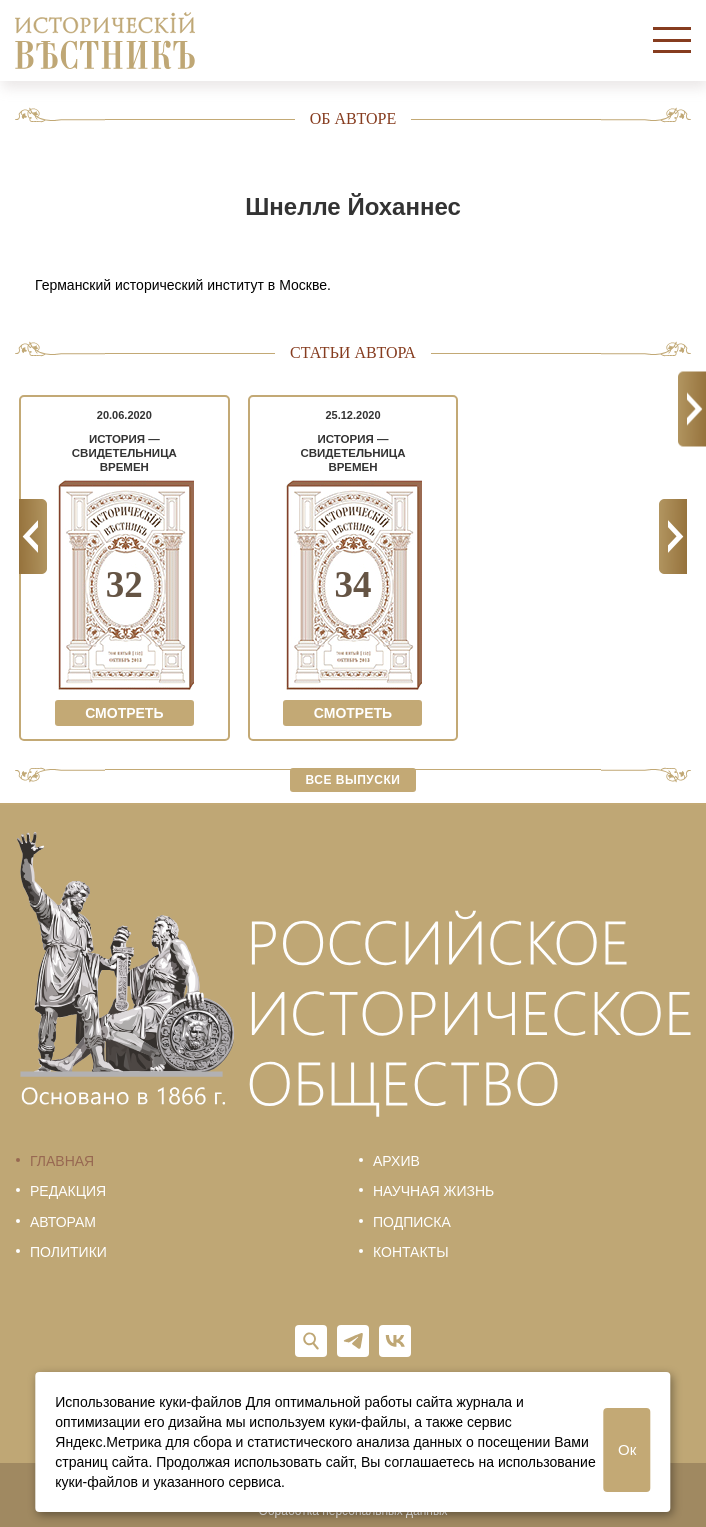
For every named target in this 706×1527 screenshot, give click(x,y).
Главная (62, 1161)
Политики (68, 1252)
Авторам (63, 1222)
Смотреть (124, 713)
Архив (396, 1161)
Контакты (411, 1252)
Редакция (68, 1191)
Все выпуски (353, 780)
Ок (627, 1449)
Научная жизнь (433, 1191)
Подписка (412, 1222)
